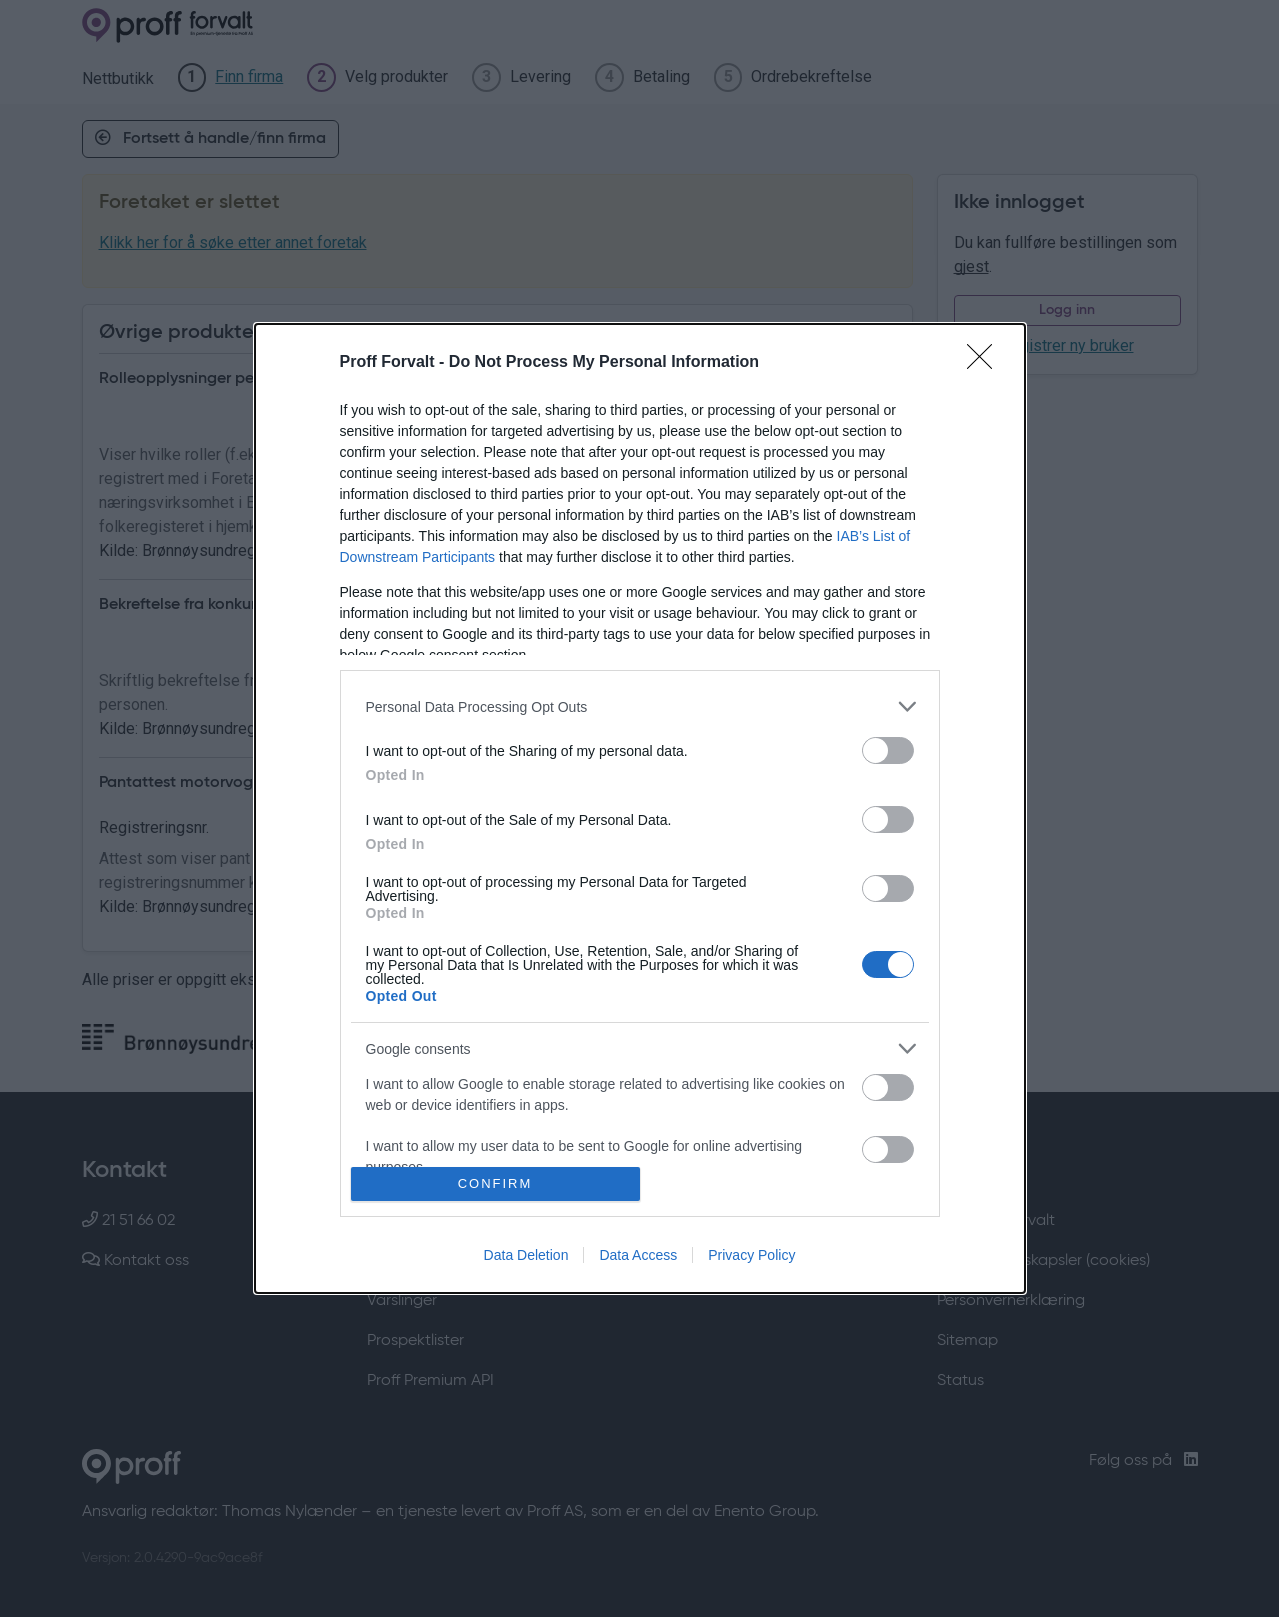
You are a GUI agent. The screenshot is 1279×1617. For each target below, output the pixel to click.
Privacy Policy (751, 1255)
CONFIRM (495, 1182)
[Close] (986, 363)
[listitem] (640, 706)
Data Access (638, 1255)
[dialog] (640, 808)
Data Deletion (526, 1255)
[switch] (888, 750)
